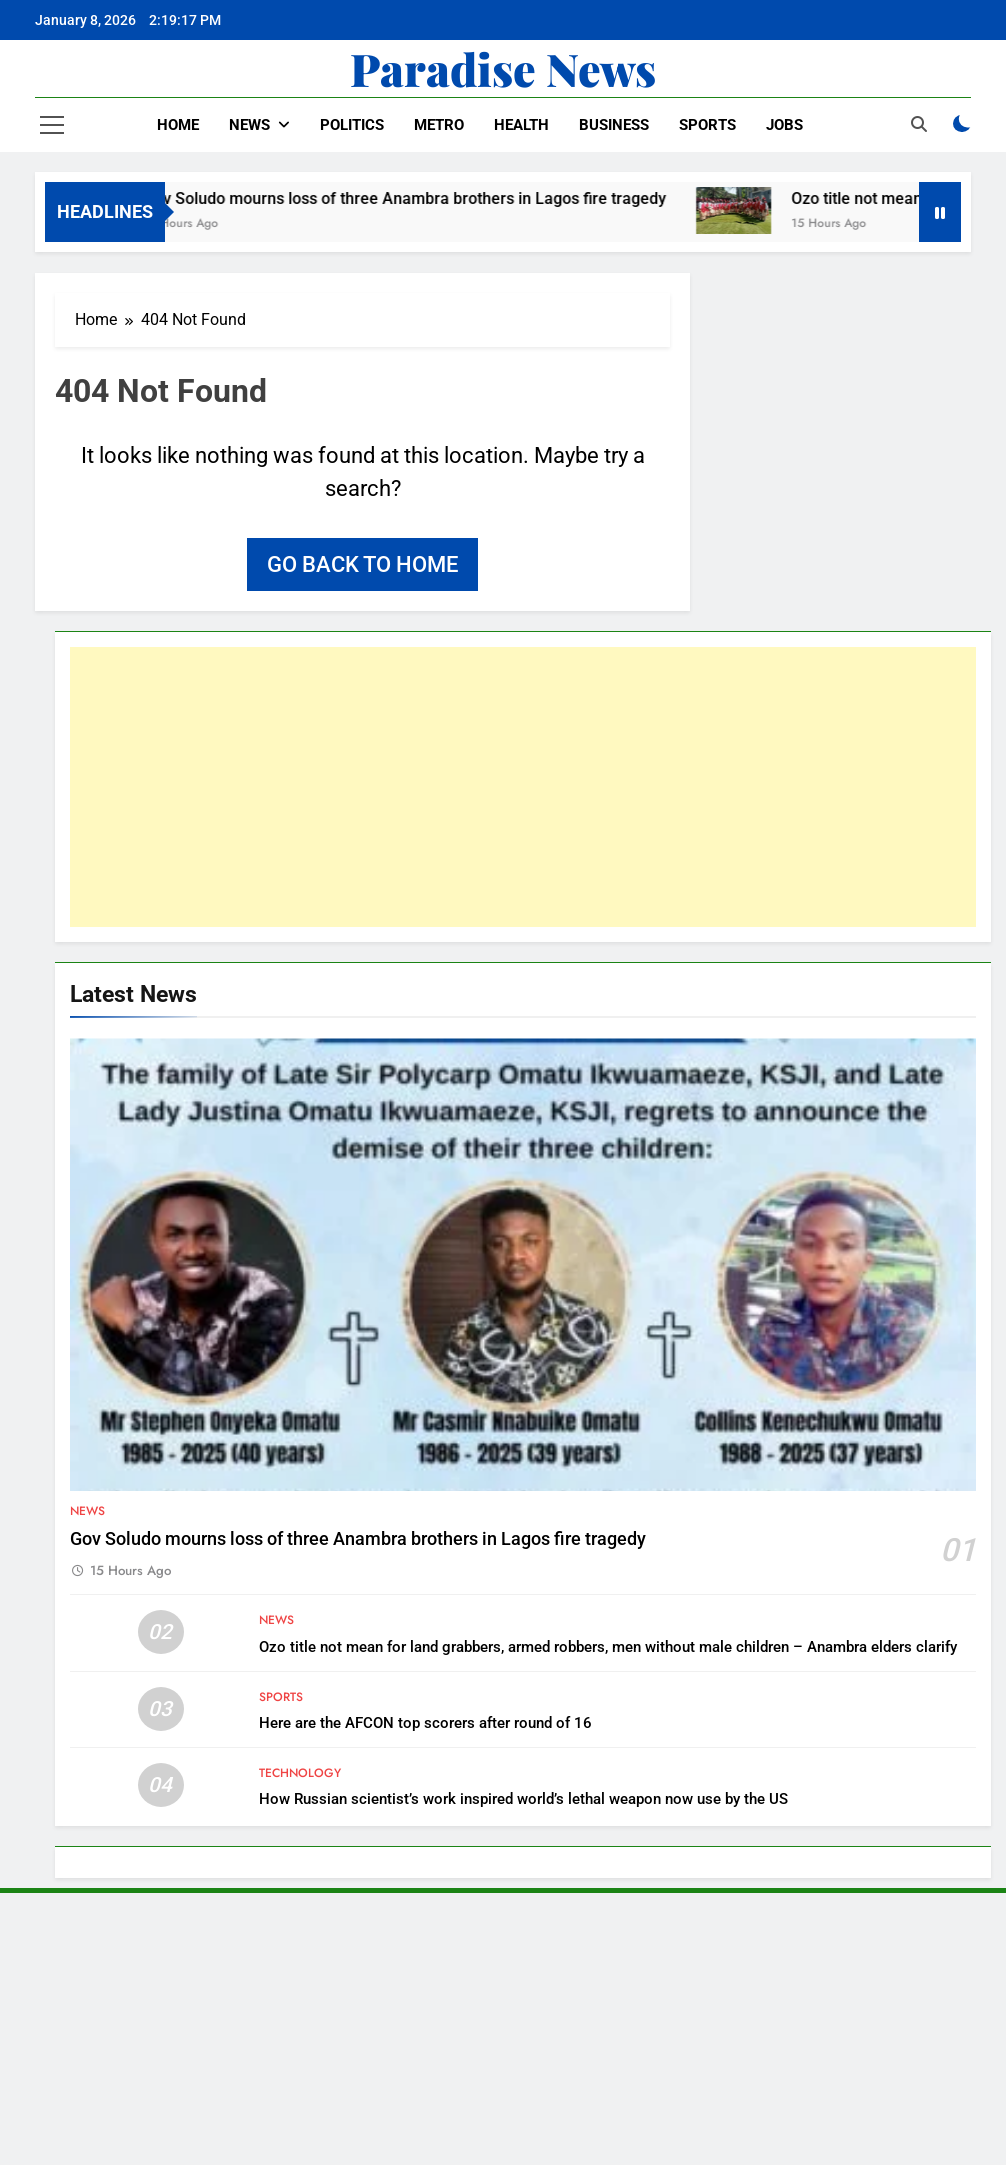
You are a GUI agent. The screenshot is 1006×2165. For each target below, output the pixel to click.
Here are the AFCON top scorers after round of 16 (425, 1723)
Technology (300, 1773)
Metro (439, 125)
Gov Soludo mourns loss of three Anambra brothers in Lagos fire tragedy (422, 198)
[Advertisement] (523, 787)
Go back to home (362, 564)
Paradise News (503, 68)
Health (521, 125)
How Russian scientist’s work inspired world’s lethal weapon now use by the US (523, 1799)
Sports (707, 125)
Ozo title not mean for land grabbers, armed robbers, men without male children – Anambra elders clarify (608, 1647)
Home (178, 125)
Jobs (784, 125)
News (249, 125)
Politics (352, 125)
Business (614, 125)
